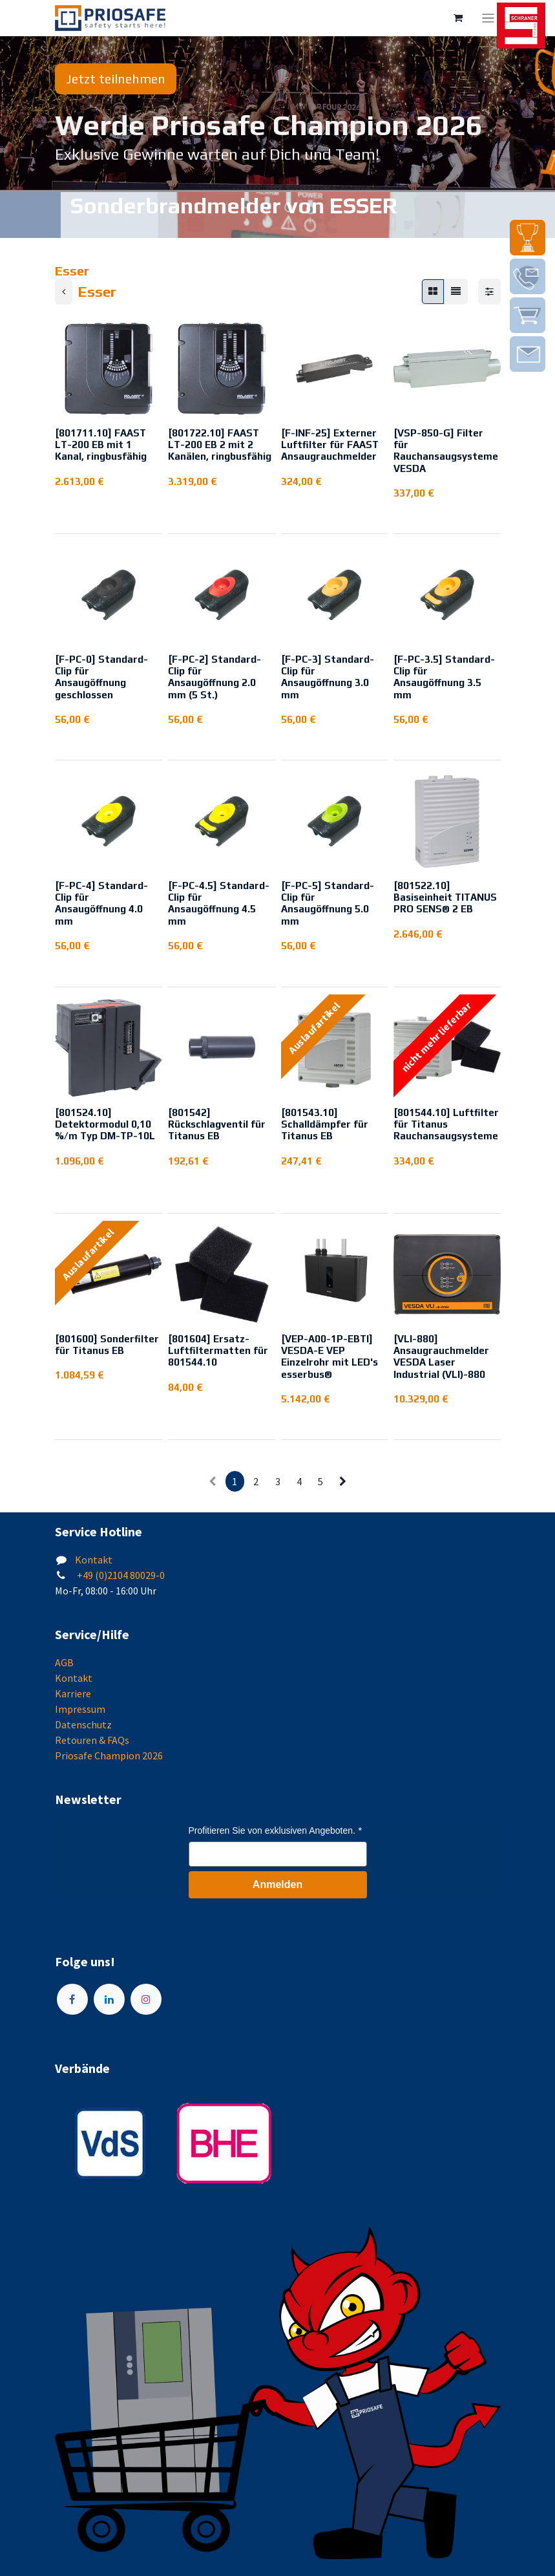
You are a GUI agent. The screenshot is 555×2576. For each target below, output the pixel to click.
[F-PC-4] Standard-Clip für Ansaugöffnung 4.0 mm (101, 903)
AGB (64, 1662)
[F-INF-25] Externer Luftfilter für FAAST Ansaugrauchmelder (329, 444)
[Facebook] (72, 1999)
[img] (527, 237)
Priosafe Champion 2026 (109, 1755)
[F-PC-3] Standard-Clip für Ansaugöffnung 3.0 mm (326, 677)
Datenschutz (83, 1724)
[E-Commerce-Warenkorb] (458, 18)
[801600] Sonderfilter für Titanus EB (107, 1344)
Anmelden (277, 1884)
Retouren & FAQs (92, 1739)
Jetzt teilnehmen (115, 78)
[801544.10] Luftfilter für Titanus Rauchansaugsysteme (446, 1124)
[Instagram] (146, 1999)
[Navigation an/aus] (488, 18)
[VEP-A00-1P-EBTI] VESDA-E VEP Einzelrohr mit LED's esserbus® (328, 1356)
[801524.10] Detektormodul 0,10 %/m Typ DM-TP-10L (105, 1124)
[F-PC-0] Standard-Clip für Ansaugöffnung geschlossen (101, 677)
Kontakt (93, 1559)
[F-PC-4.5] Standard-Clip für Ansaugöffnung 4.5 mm (218, 903)
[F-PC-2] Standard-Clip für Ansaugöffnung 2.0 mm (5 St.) (213, 677)
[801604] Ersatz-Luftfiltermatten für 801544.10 (217, 1350)
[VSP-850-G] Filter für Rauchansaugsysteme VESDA (445, 450)
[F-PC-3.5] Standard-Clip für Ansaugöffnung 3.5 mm (444, 677)
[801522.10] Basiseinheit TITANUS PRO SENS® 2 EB (445, 897)
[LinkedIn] (109, 1999)
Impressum (80, 1708)
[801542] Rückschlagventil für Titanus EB (216, 1124)
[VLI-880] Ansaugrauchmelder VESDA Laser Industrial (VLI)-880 (441, 1356)
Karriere (73, 1693)
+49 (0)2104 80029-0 (120, 1575)
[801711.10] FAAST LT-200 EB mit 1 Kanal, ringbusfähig (101, 444)
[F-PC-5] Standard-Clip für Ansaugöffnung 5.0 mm (326, 903)
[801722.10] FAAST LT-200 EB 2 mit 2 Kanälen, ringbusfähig (219, 444)
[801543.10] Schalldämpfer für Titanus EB (324, 1124)
